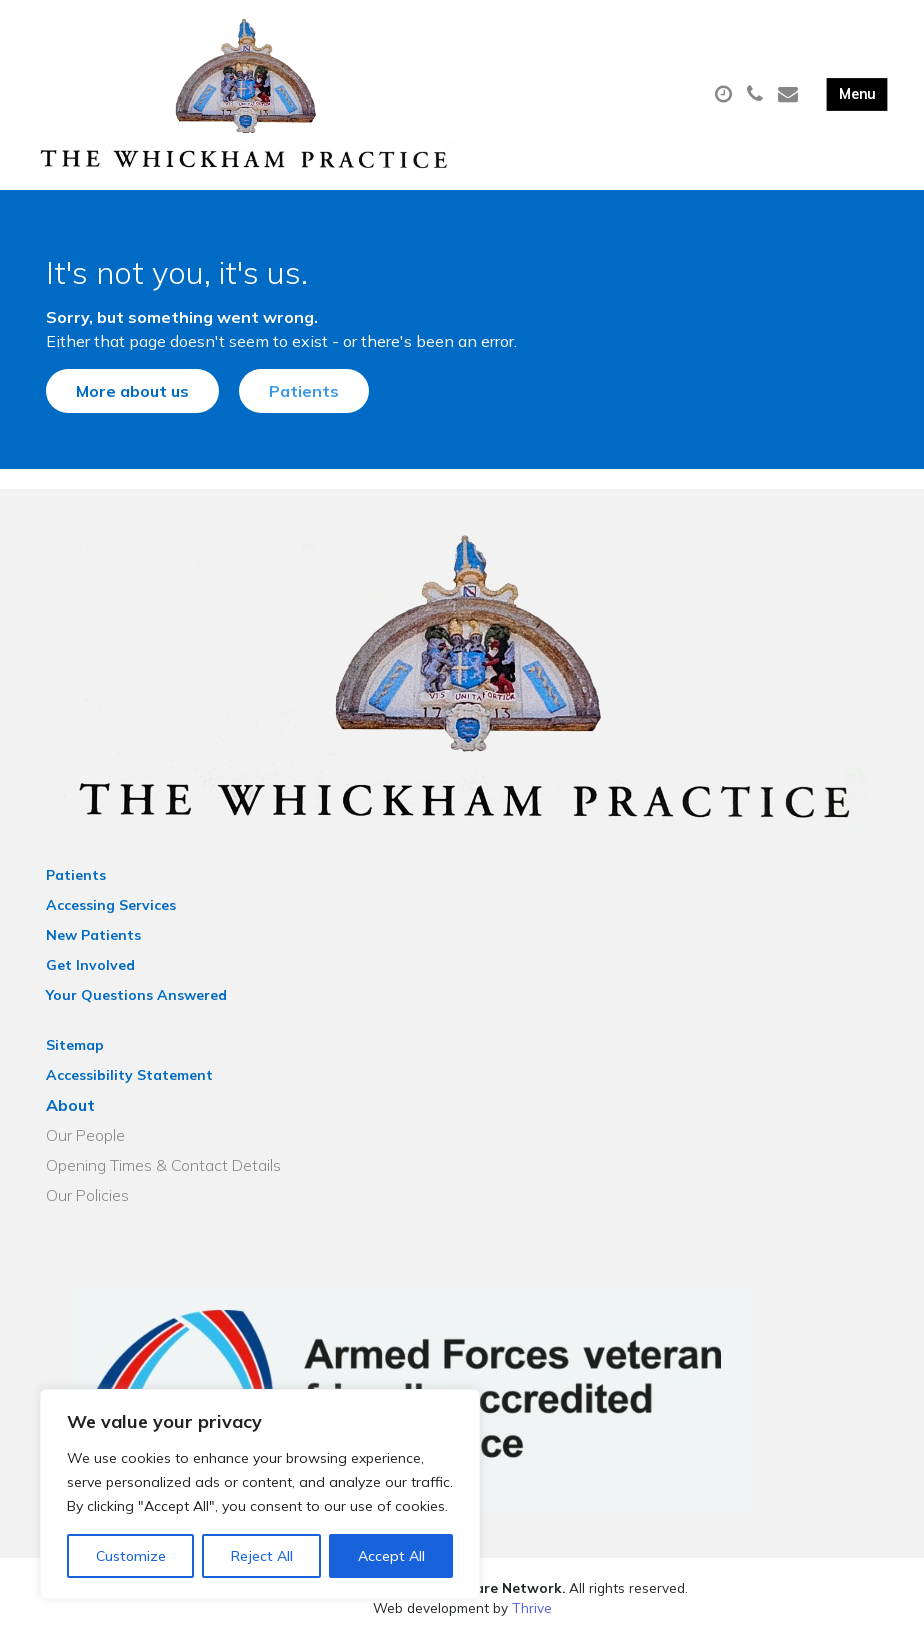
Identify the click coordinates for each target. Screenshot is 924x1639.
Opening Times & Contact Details (163, 1165)
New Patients (93, 935)
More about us (132, 391)
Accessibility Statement (129, 1075)
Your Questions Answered (136, 995)
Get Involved (90, 965)
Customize (131, 1556)
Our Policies (87, 1195)
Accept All (391, 1556)
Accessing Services (111, 905)
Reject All (262, 1556)
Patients (304, 391)
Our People (85, 1135)
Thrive (532, 1607)
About (70, 1105)
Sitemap (75, 1045)
